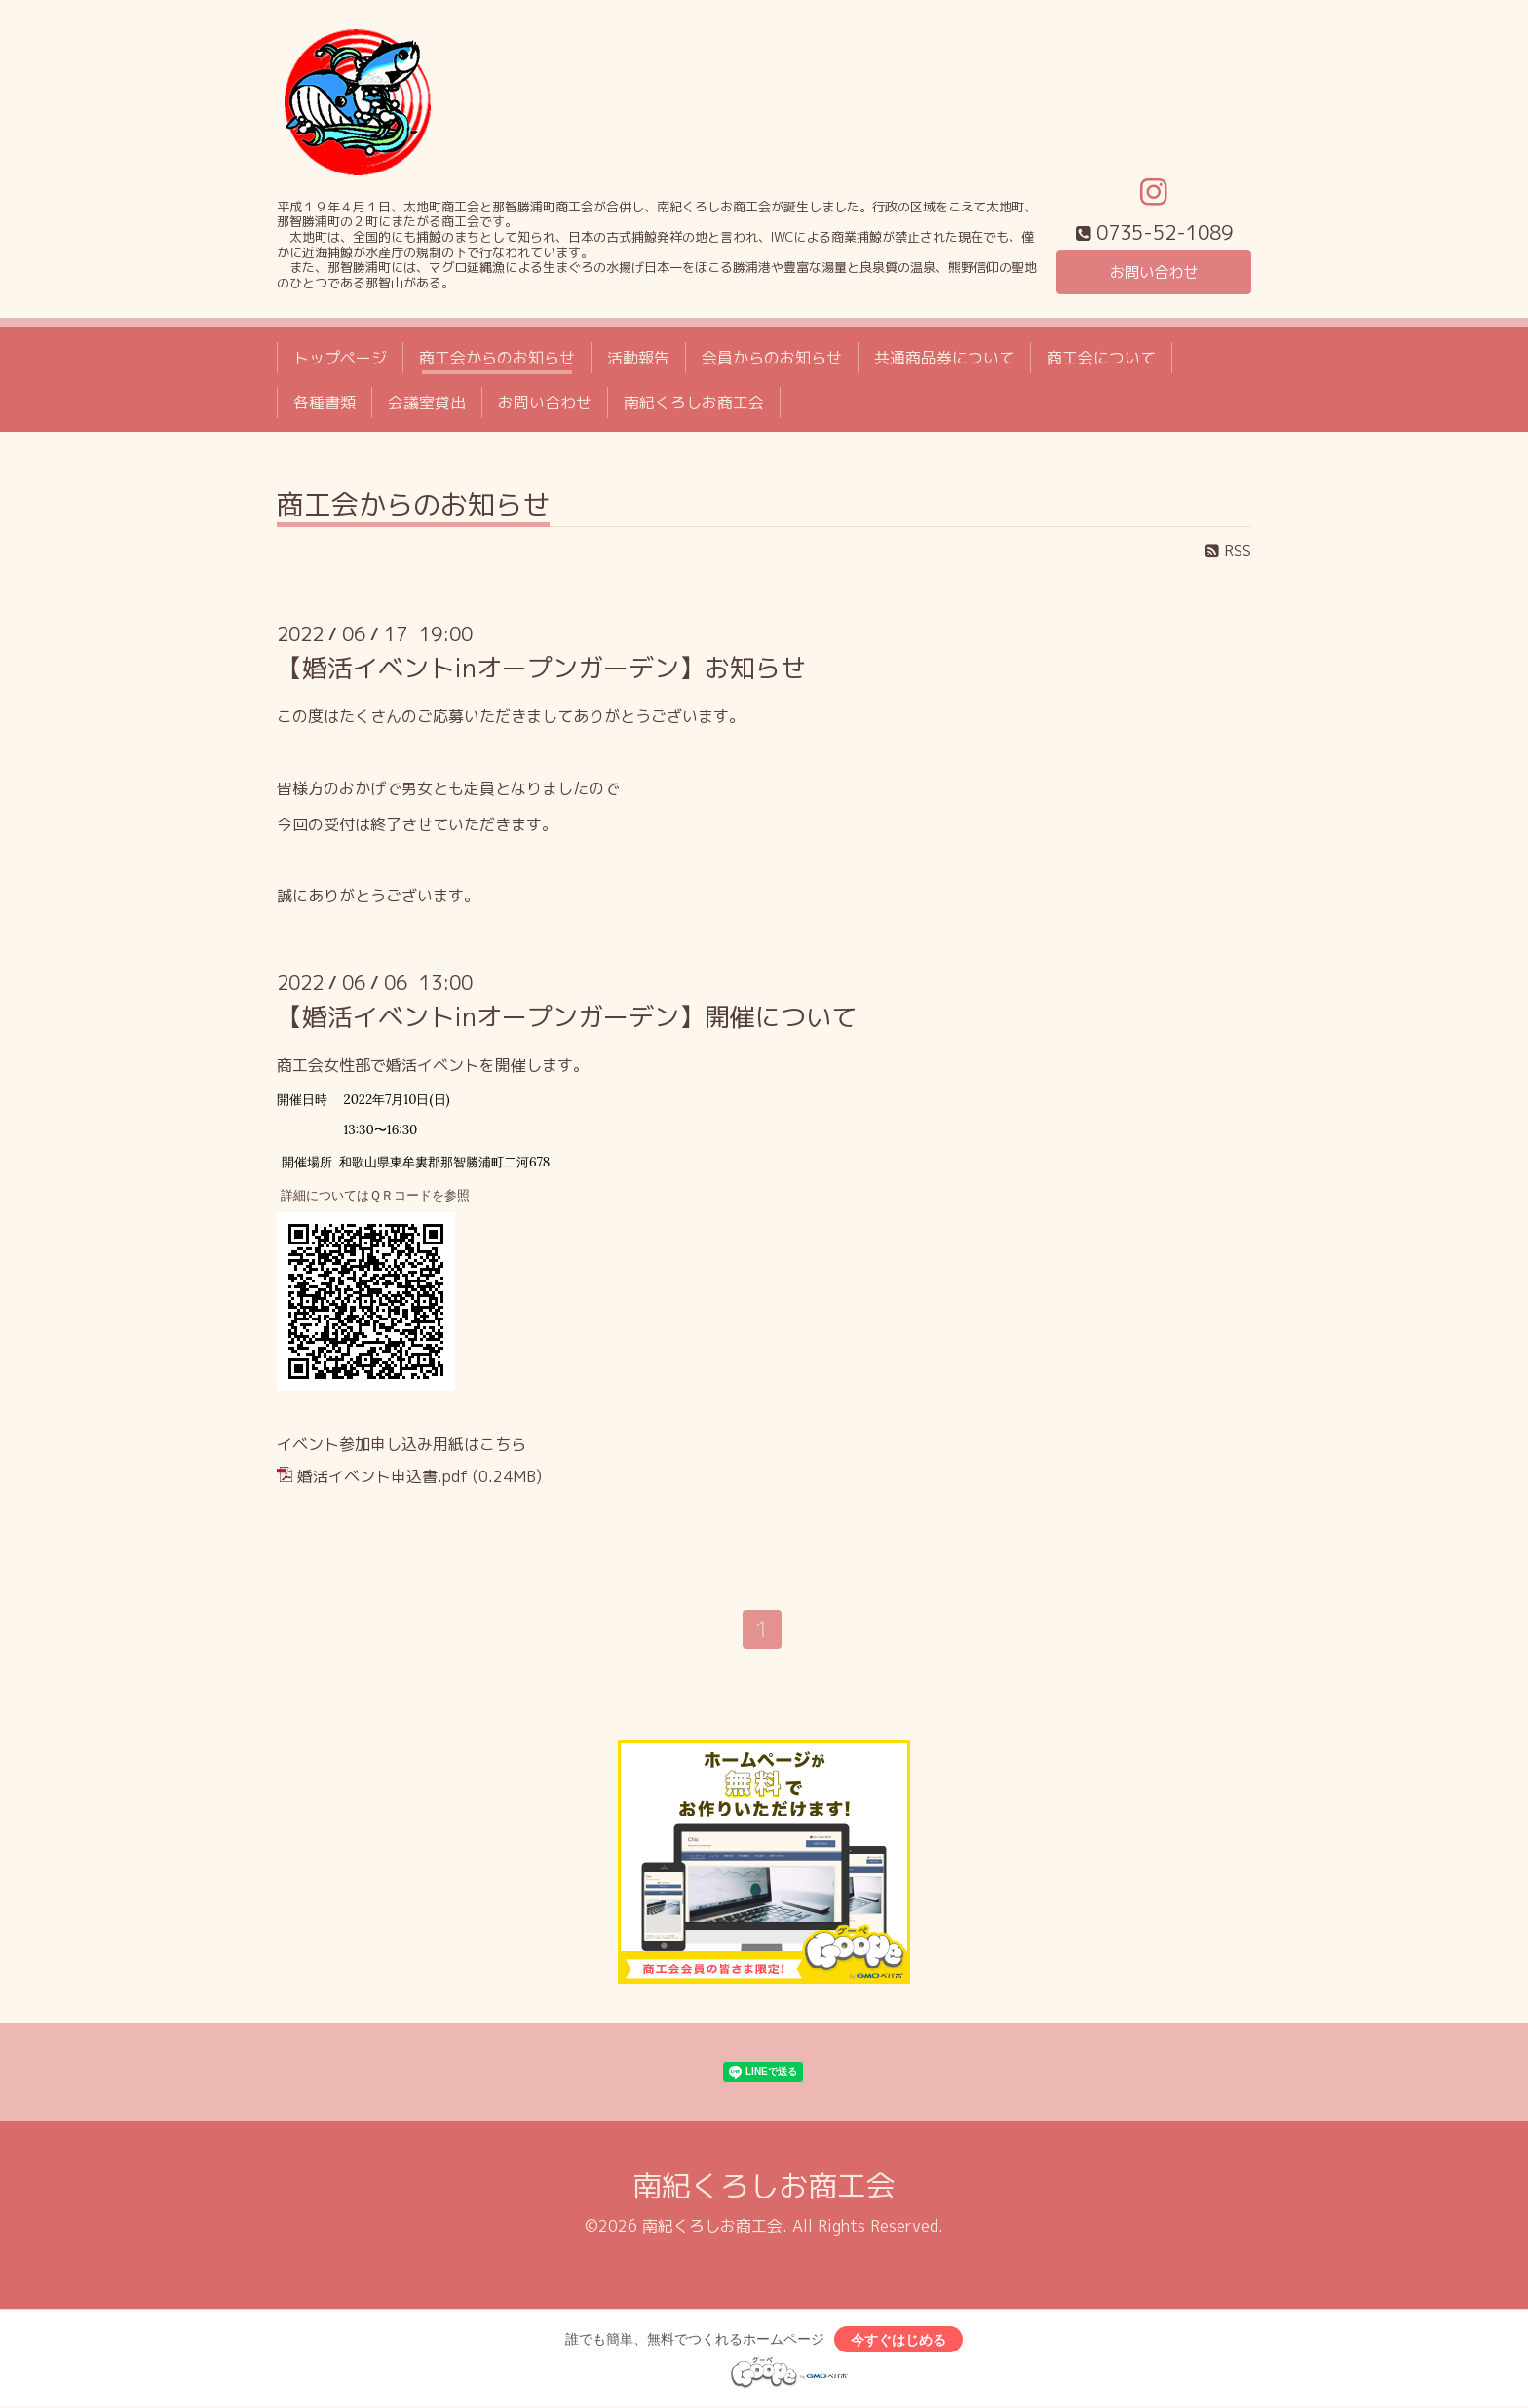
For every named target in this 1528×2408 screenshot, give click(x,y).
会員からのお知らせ (772, 357)
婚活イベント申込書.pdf (382, 1476)
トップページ (340, 357)
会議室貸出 (427, 402)
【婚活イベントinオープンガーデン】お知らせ (541, 667)
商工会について (1101, 357)
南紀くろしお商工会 (694, 402)
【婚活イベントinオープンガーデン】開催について (567, 1016)
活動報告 (638, 357)
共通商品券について (944, 357)
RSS (1228, 550)
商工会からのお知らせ (497, 357)
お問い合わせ (1154, 272)
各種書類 (324, 402)
